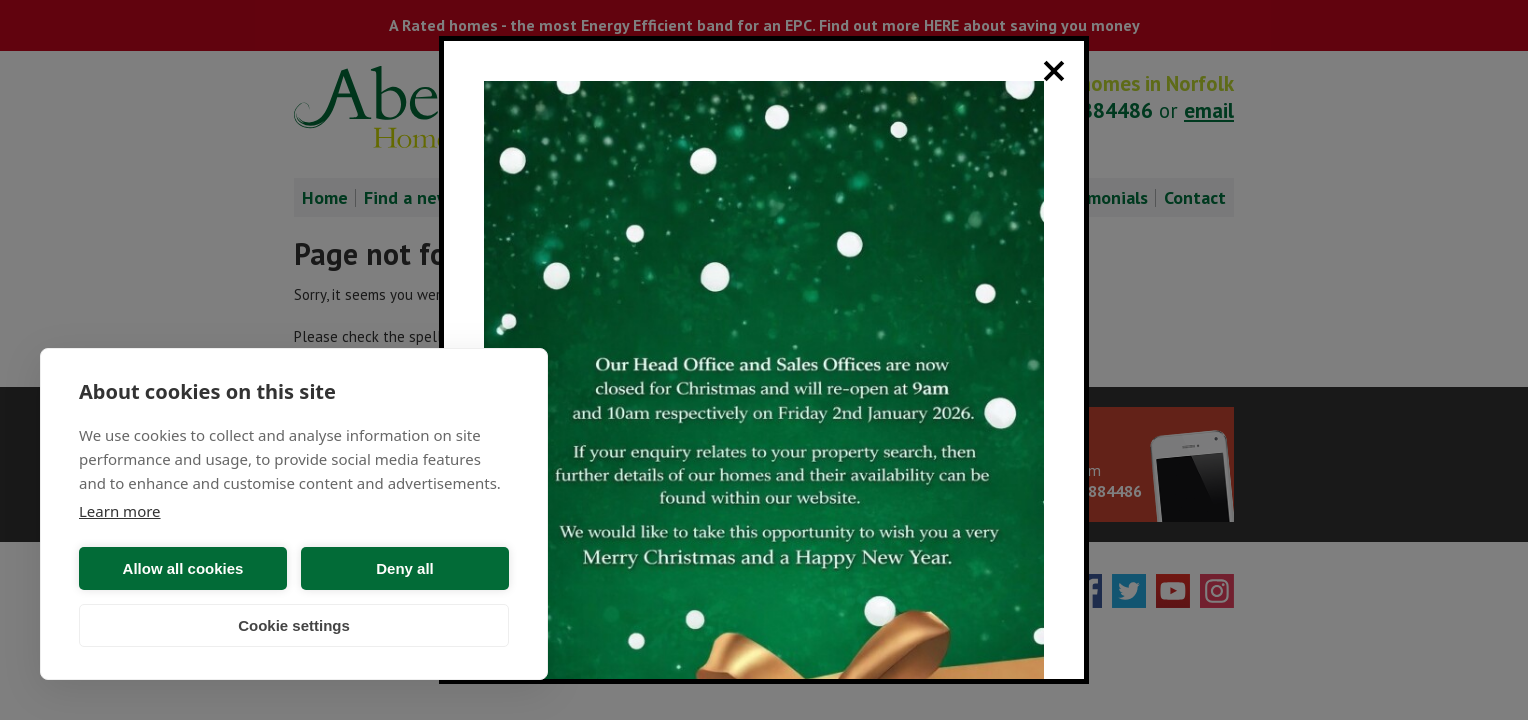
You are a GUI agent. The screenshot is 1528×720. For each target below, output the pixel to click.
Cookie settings (294, 625)
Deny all (405, 568)
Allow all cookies (183, 568)
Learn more (120, 511)
